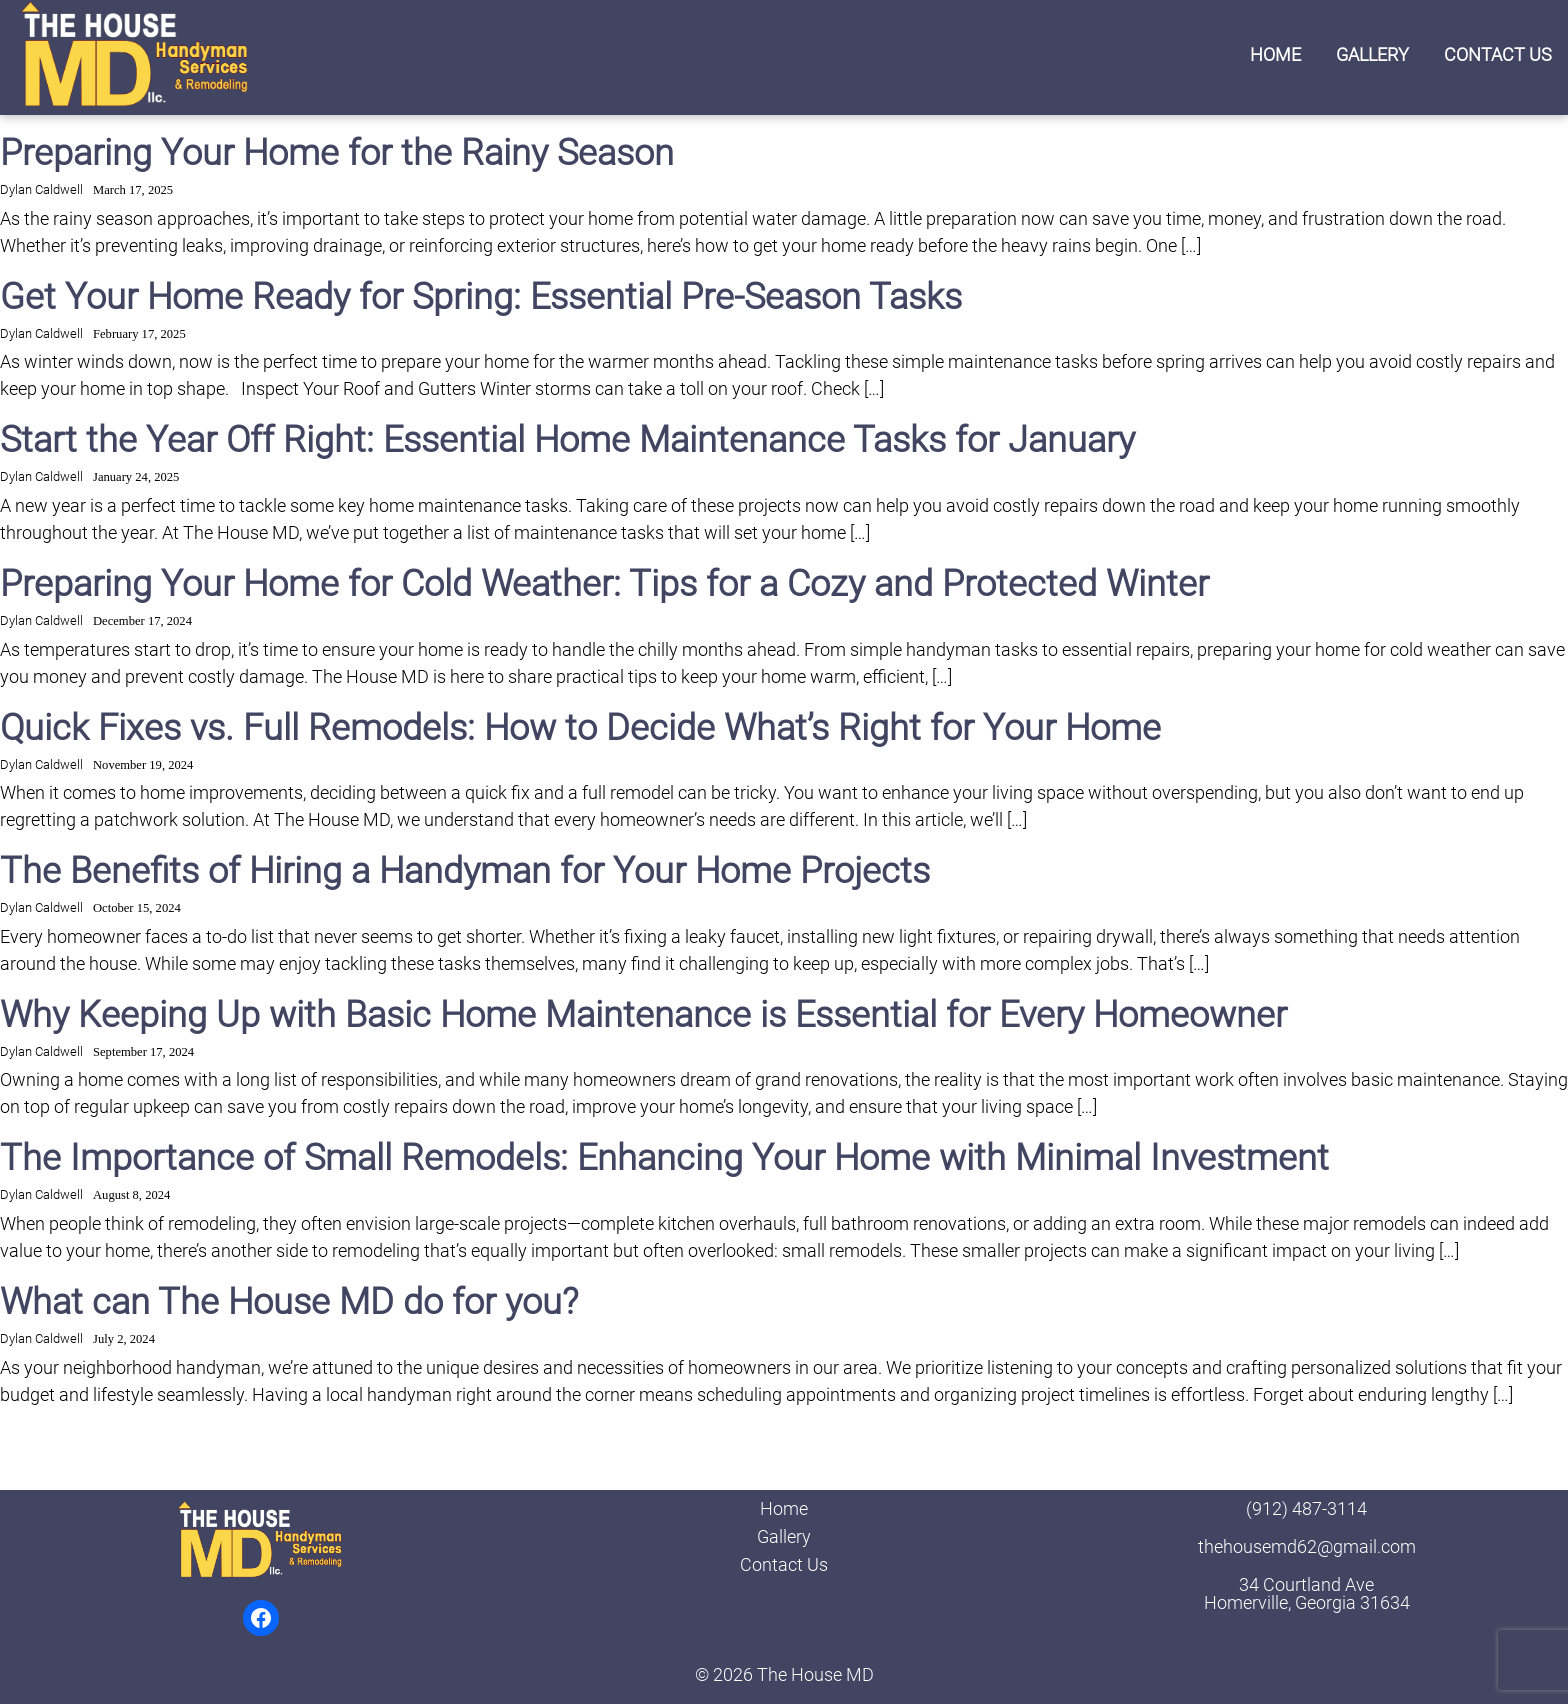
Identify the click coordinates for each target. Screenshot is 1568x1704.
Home (1275, 54)
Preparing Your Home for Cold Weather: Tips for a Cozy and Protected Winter (604, 584)
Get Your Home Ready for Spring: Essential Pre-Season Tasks (481, 297)
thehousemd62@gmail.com (1307, 1546)
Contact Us (1498, 54)
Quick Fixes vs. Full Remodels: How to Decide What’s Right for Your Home (580, 728)
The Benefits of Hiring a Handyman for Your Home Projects (465, 871)
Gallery (1372, 54)
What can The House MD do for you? (289, 1302)
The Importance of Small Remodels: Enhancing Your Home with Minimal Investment (664, 1158)
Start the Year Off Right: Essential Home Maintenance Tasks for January (567, 440)
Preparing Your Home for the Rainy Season (337, 153)
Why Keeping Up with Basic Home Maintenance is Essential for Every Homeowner (643, 1015)
